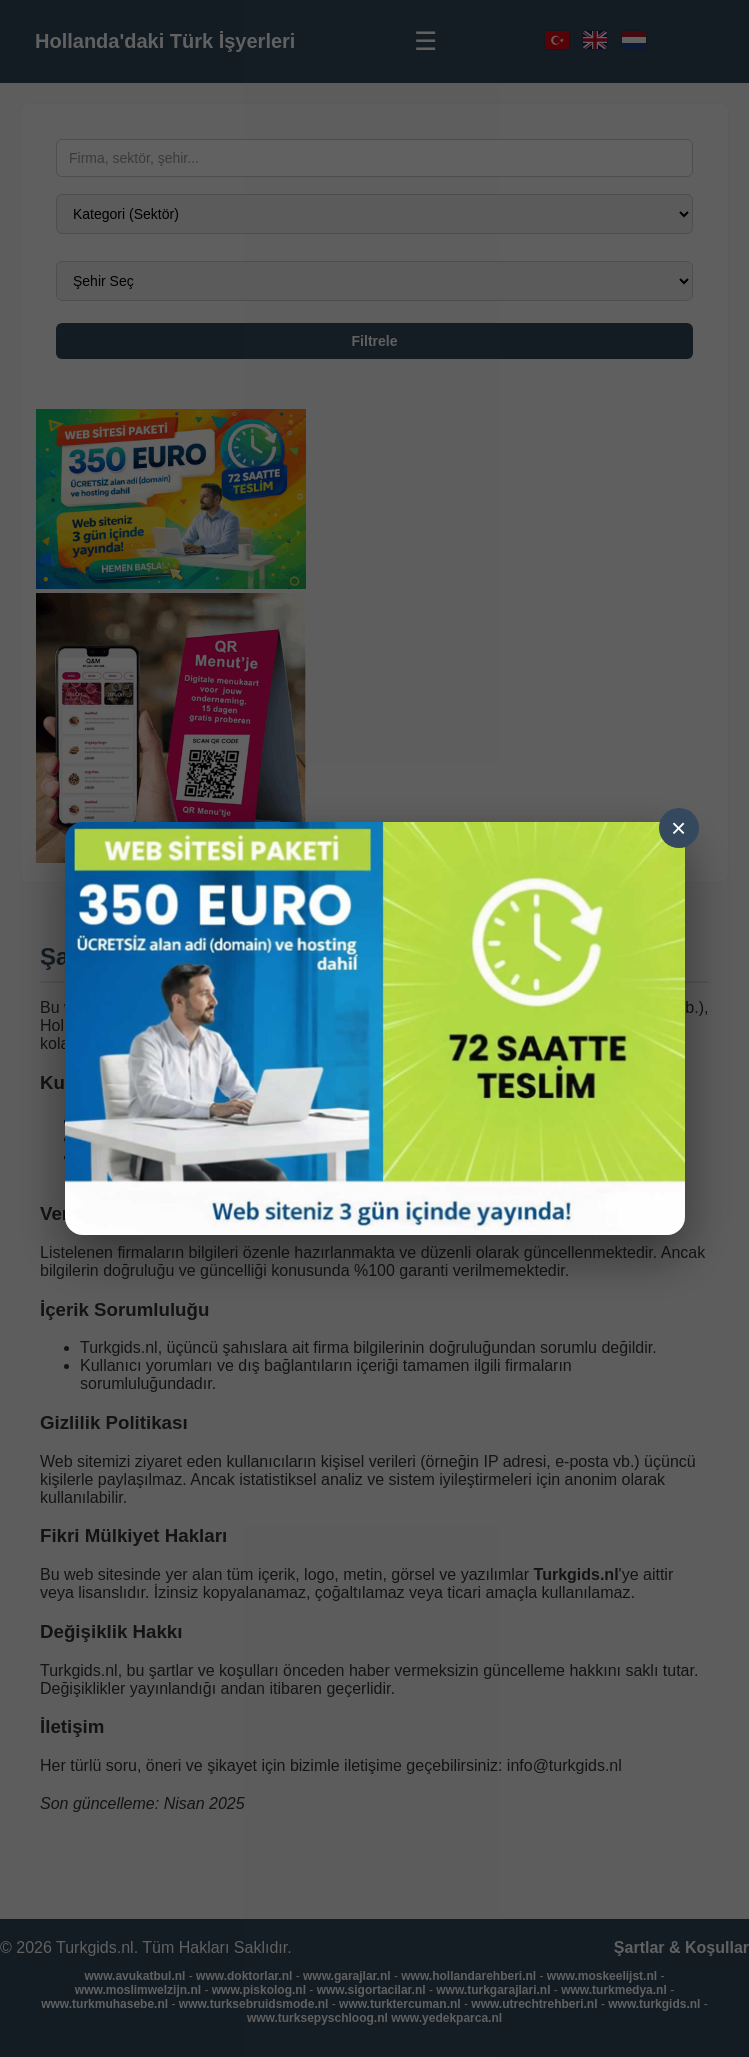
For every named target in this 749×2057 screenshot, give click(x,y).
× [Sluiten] (678, 828)
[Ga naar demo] (375, 1028)
